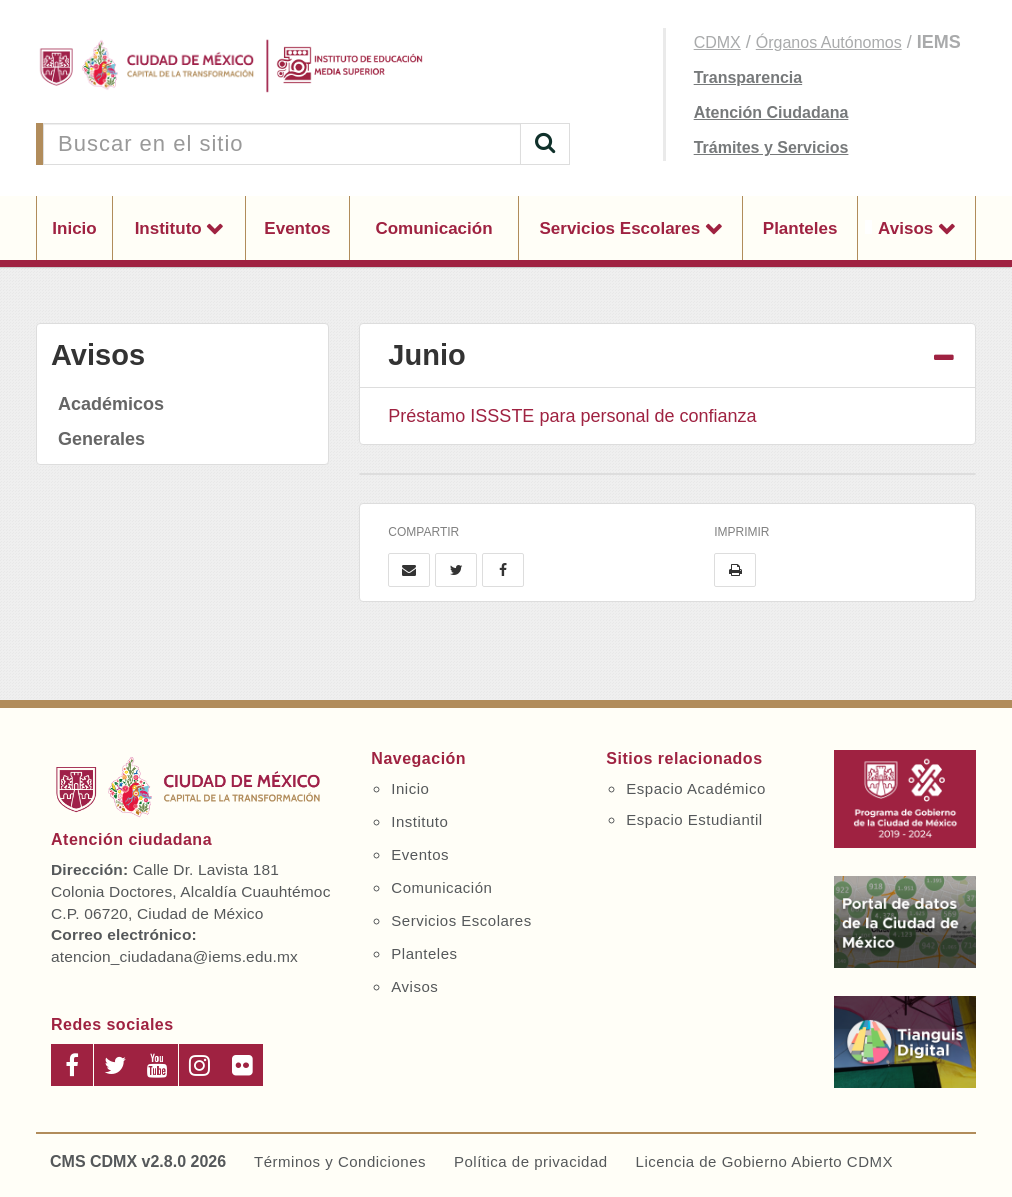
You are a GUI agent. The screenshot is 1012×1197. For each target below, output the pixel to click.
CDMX (717, 42)
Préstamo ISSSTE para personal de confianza (572, 416)
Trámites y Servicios (771, 147)
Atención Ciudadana (771, 112)
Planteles (800, 228)
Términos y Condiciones (340, 1161)
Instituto (171, 228)
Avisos (908, 228)
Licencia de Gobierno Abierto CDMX (764, 1161)
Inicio (74, 228)
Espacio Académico (695, 788)
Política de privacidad (531, 1161)
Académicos (111, 404)
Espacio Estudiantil (694, 819)
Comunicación (433, 228)
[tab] (667, 356)
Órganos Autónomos (829, 42)
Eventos (297, 228)
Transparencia (748, 77)
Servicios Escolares (621, 228)
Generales (101, 439)
